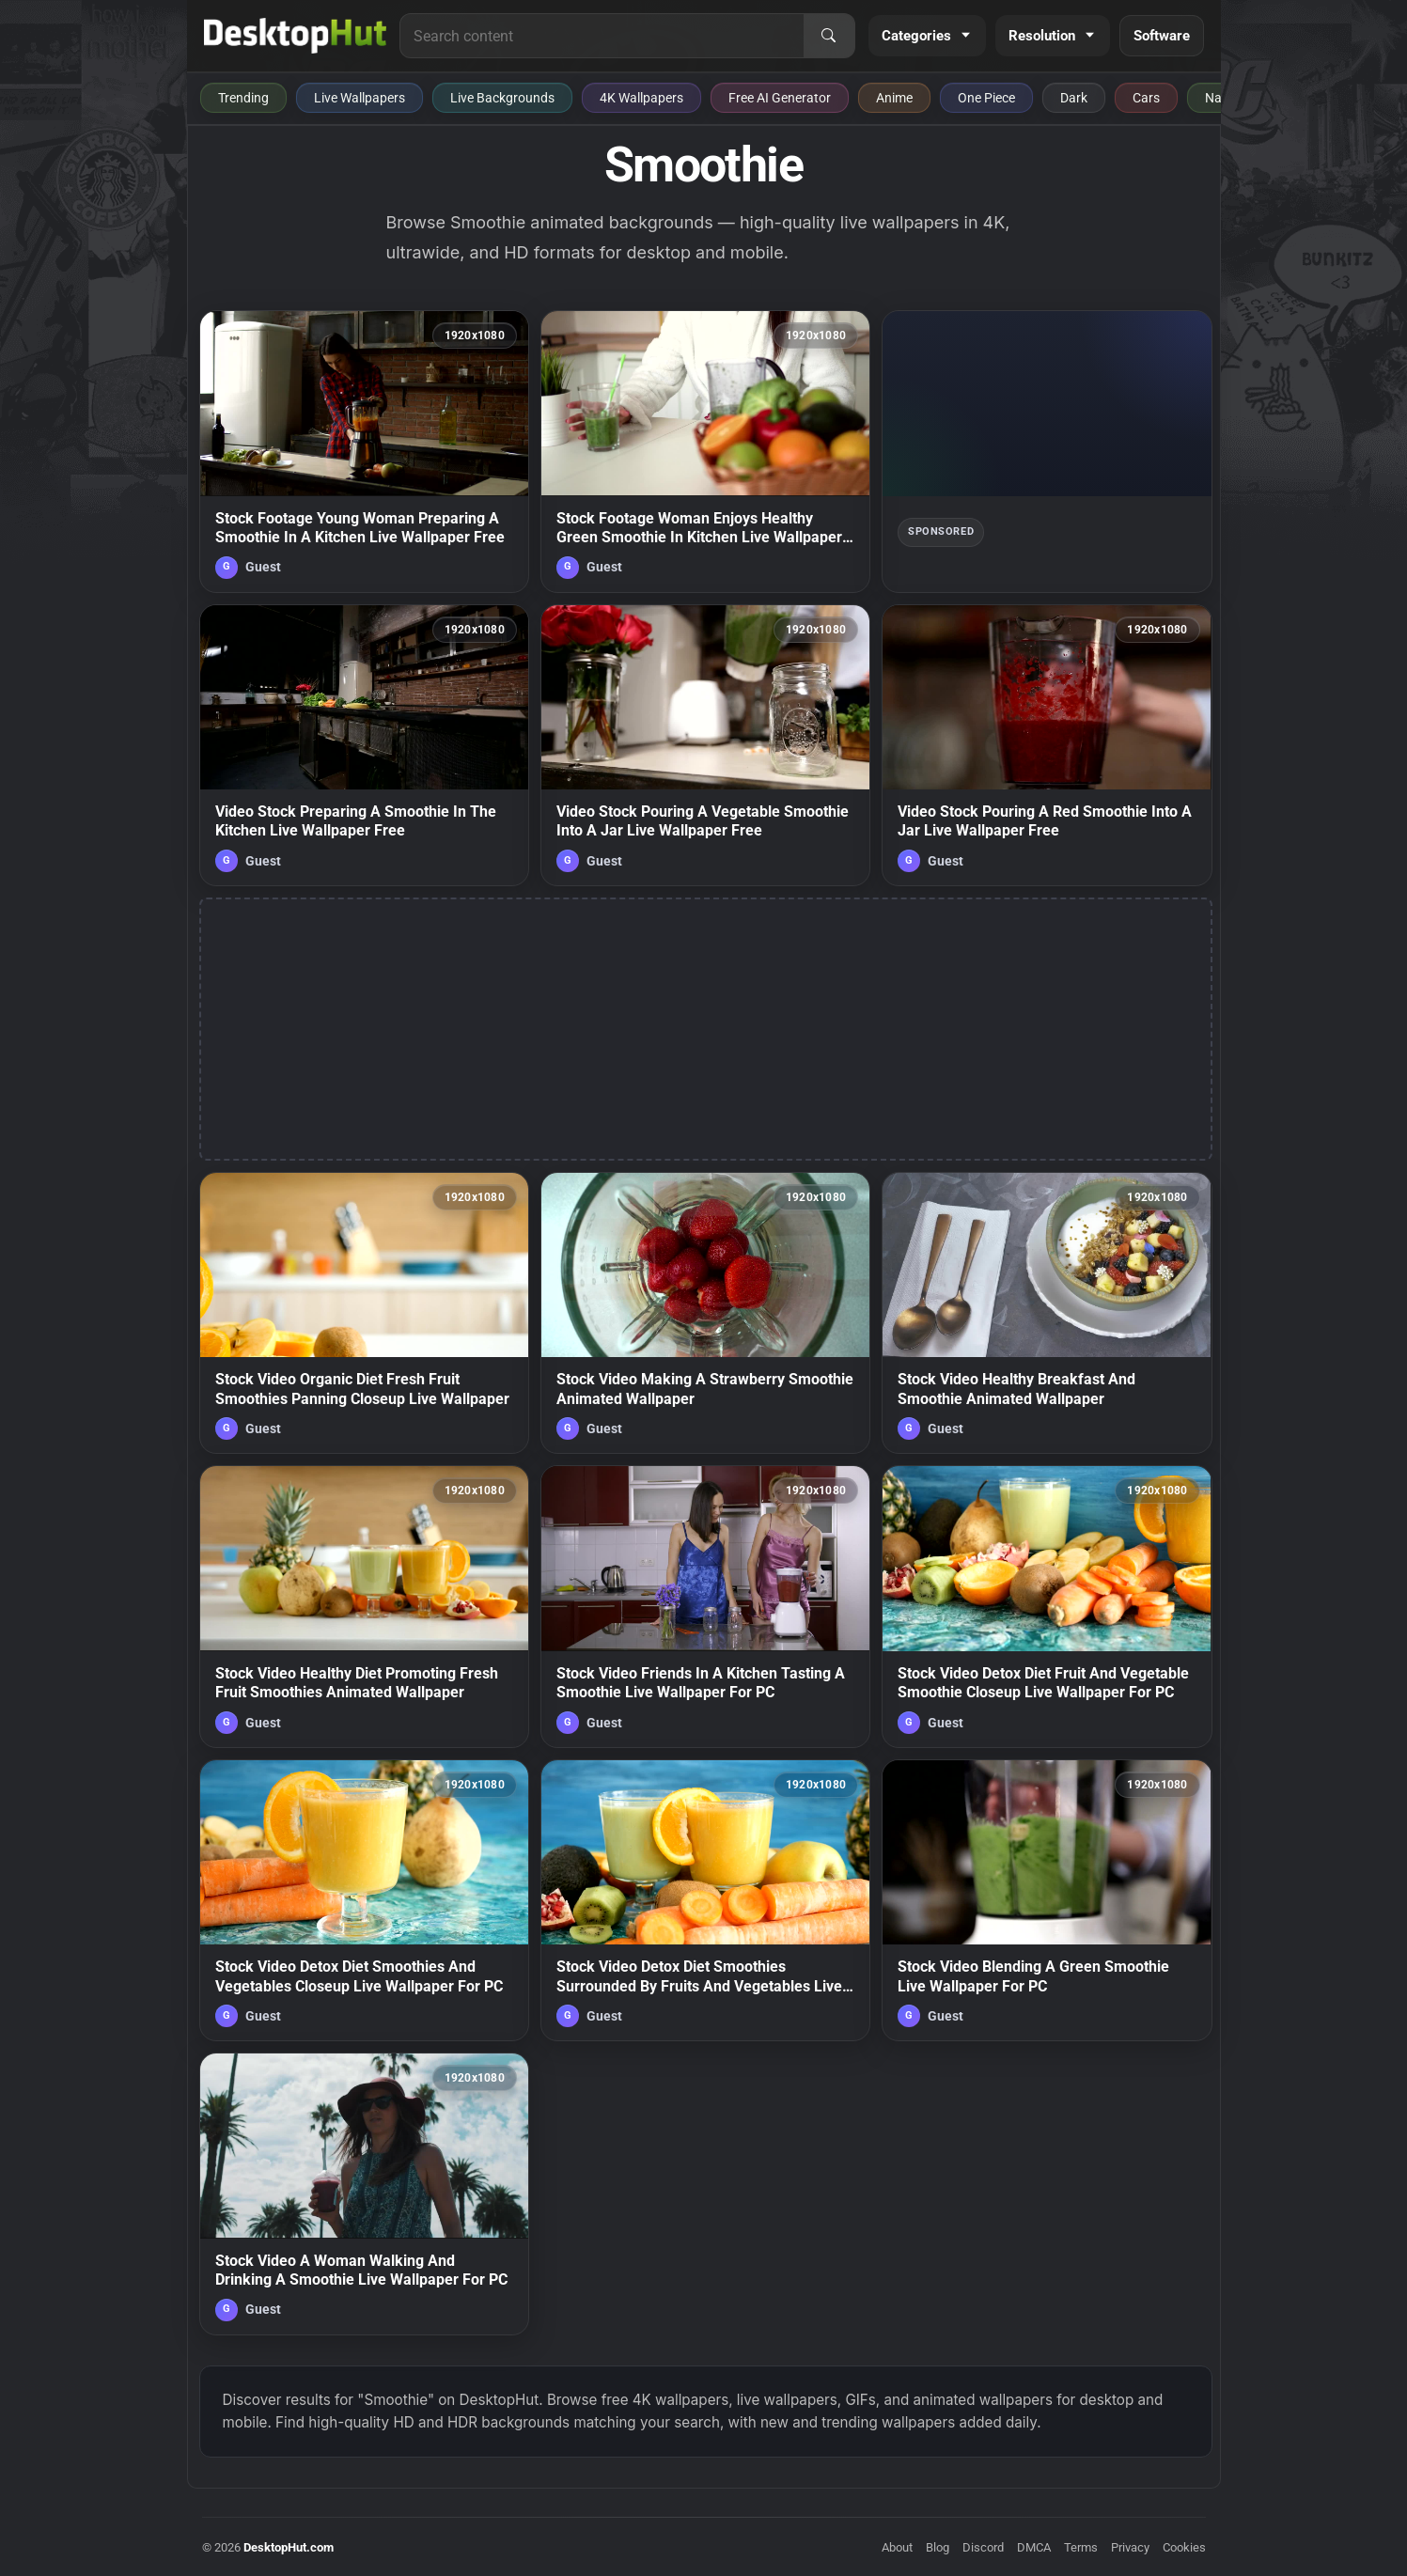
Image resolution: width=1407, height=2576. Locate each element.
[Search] (829, 35)
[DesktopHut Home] (295, 36)
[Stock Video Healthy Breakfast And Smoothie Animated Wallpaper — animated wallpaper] (1047, 1313)
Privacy (1130, 2547)
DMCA (1034, 2547)
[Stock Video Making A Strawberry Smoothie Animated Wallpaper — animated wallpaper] (705, 1313)
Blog (937, 2547)
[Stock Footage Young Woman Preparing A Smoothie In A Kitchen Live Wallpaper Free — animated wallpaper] (364, 451)
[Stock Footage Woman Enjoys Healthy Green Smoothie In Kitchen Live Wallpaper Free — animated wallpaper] (705, 451)
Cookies (1184, 2547)
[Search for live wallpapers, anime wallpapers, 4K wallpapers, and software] (601, 35)
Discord (983, 2547)
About (897, 2547)
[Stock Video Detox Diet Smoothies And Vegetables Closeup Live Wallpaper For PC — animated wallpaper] (364, 1900)
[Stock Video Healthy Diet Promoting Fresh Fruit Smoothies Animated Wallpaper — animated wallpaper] (364, 1606)
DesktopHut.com (288, 2547)
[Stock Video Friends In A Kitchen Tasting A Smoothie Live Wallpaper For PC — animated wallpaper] (705, 1606)
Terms (1081, 2547)
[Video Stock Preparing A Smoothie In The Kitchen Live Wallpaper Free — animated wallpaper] (364, 745)
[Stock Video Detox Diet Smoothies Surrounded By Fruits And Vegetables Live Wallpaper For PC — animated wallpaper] (705, 1900)
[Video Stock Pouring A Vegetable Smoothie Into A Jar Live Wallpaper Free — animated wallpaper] (705, 745)
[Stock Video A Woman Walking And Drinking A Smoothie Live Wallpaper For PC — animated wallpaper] (364, 2193)
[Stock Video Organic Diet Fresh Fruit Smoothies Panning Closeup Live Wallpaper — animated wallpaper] (364, 1313)
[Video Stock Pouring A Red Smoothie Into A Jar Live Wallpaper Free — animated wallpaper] (1047, 745)
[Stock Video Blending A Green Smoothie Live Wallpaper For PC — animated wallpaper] (1047, 1900)
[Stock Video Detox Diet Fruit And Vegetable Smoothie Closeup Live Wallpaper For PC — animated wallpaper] (1047, 1606)
